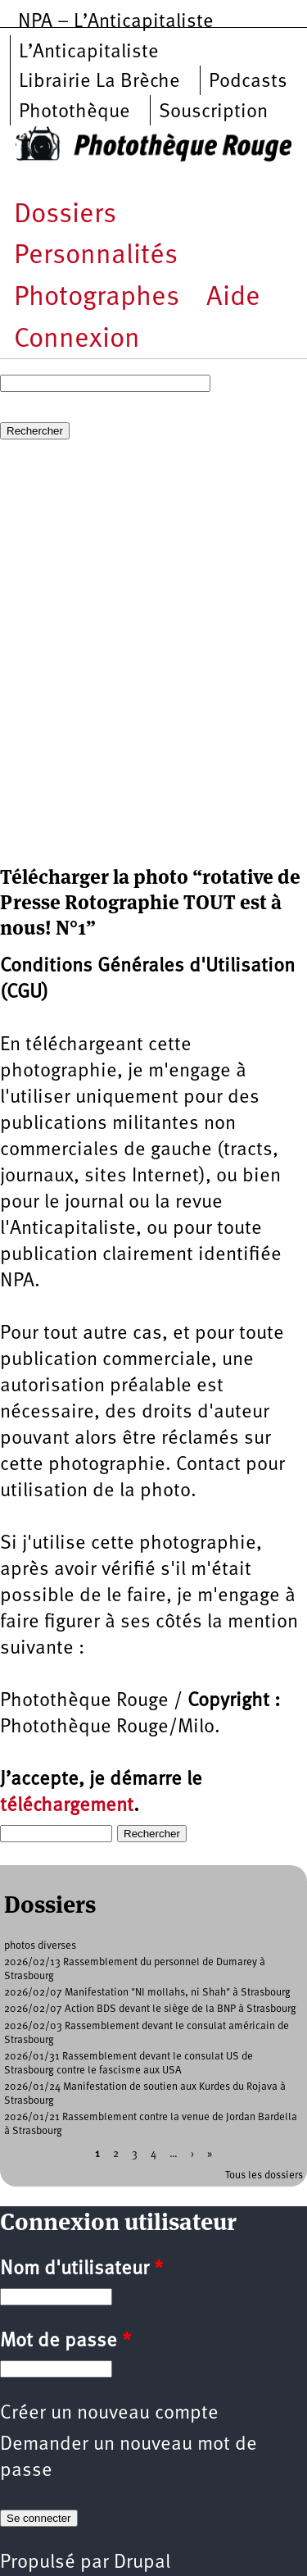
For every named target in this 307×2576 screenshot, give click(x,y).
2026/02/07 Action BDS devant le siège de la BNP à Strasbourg (150, 2009)
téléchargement (66, 1806)
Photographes (96, 298)
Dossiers (65, 215)
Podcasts (248, 82)
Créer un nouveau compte (109, 2414)
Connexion (77, 339)
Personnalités (96, 256)
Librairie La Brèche (99, 82)
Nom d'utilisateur (81, 2269)
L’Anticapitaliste (89, 52)
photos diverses (40, 1946)
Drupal (142, 2563)
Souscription (213, 112)
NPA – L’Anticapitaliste (116, 22)
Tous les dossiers (264, 2175)
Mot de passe (65, 2341)
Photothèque (74, 112)
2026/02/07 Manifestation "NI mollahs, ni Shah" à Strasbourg (147, 1992)
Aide (233, 298)
